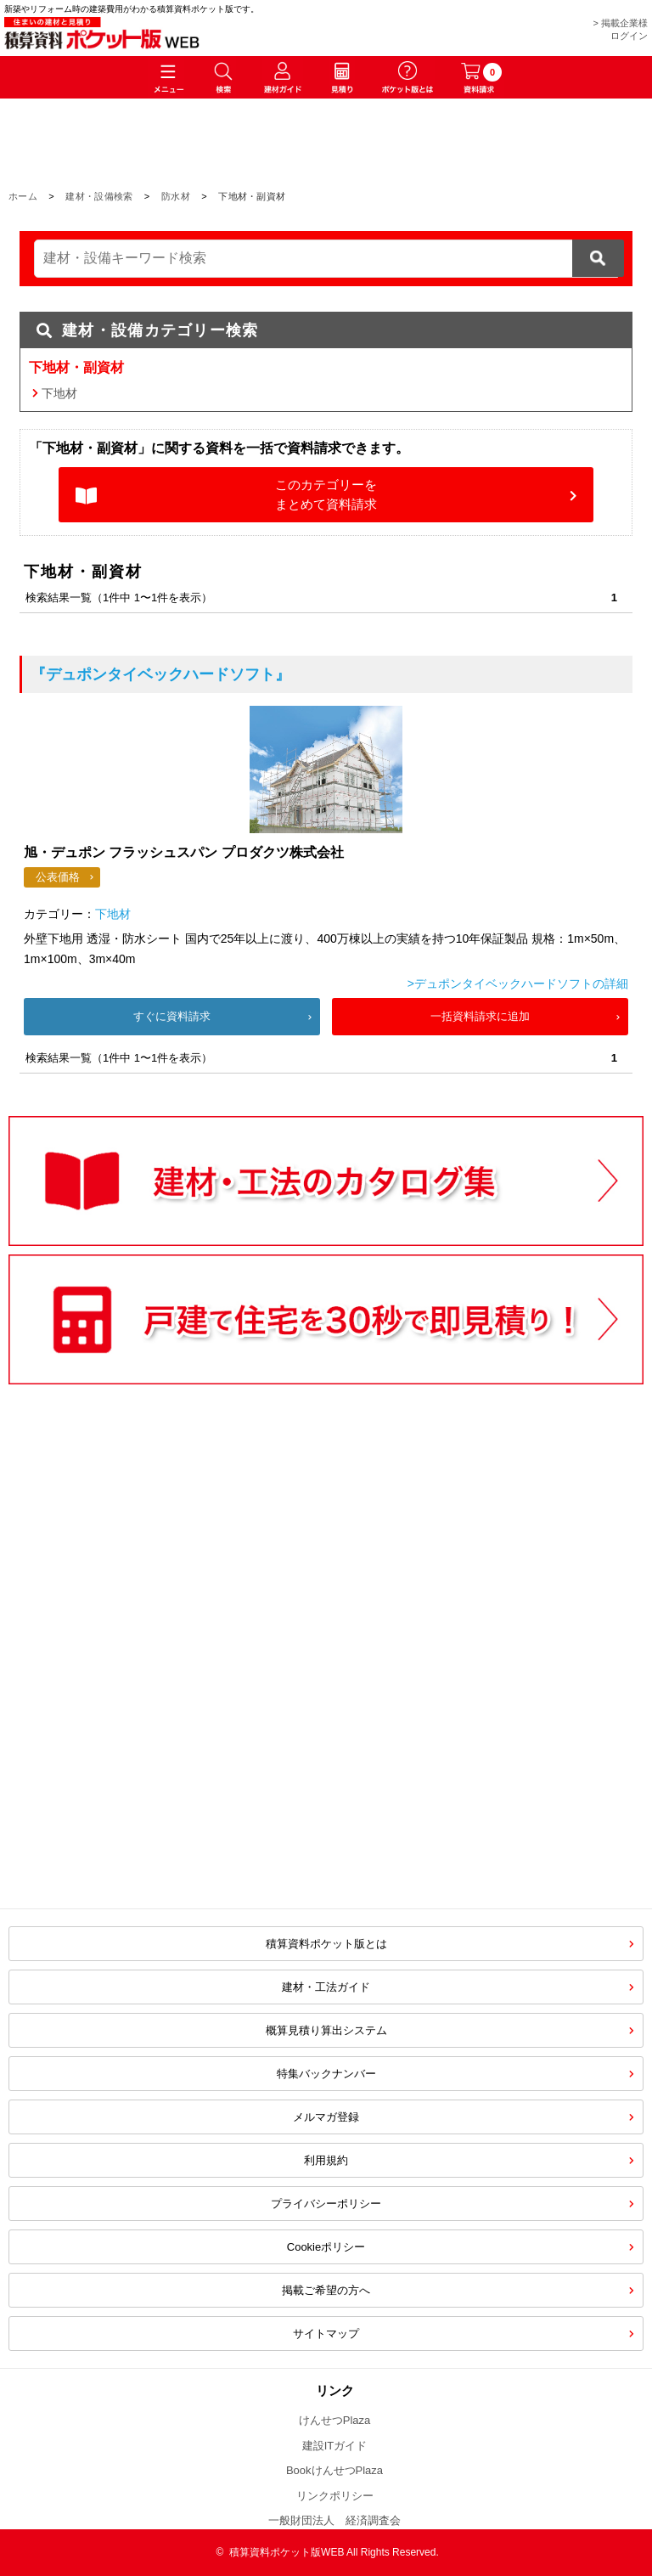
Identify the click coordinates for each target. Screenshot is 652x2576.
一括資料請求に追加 (480, 1016)
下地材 (59, 393)
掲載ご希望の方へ (326, 2290)
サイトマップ (326, 2333)
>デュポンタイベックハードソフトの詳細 (518, 983)
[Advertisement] (181, 1758)
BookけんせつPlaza (334, 2470)
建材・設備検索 (98, 196)
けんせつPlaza (335, 2420)
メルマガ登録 (326, 2117)
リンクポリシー (335, 2495)
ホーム (22, 196)
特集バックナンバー (326, 2073)
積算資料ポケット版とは (326, 1943)
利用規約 (326, 2160)
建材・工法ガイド (326, 1987)
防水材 (175, 196)
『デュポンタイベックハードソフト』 (160, 674)
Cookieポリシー (326, 2247)
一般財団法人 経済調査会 (334, 2520)
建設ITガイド (335, 2445)
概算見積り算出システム (326, 2030)
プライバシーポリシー (326, 2203)
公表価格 (58, 877)
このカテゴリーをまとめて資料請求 (326, 494)
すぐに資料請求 (172, 1016)
